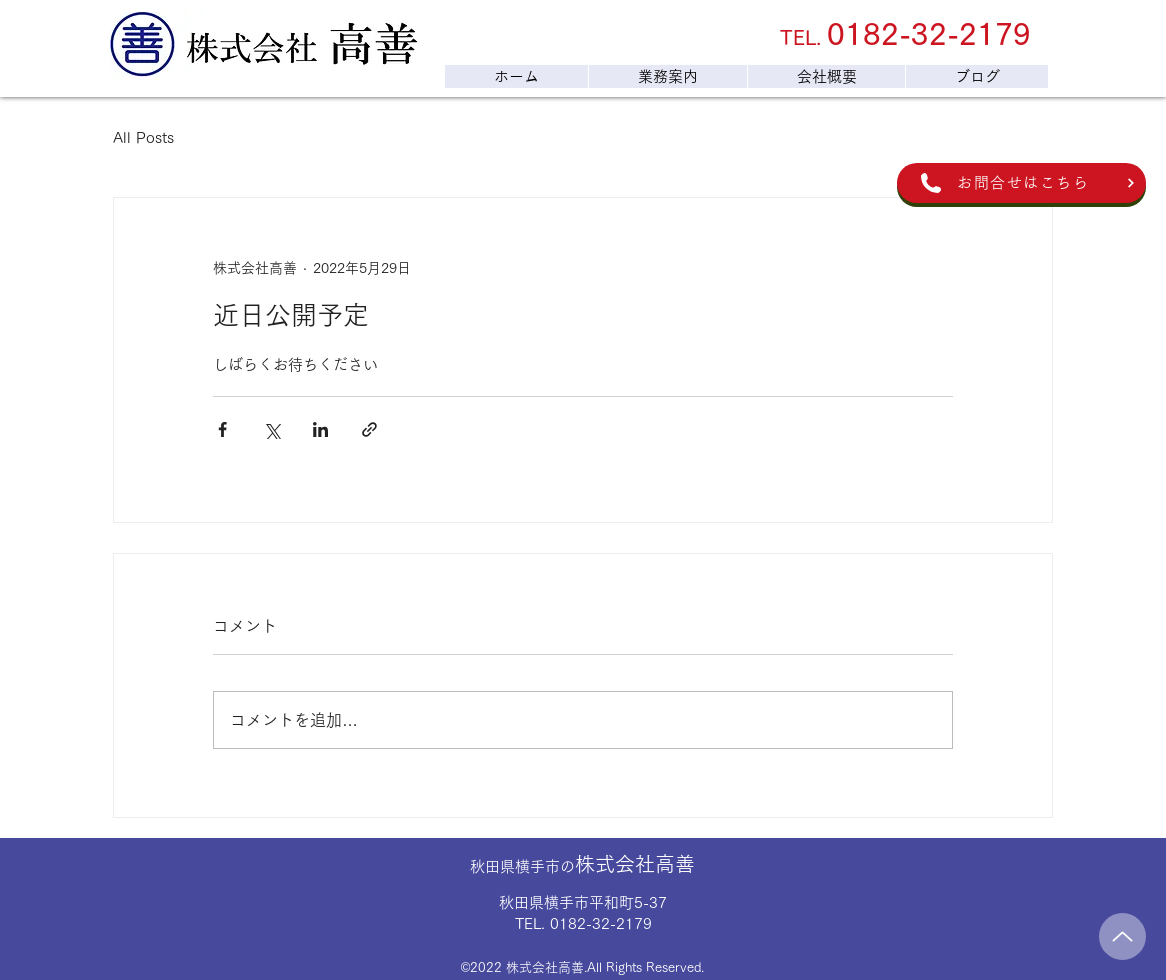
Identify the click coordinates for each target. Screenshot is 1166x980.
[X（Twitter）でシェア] (271, 429)
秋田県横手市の (582, 866)
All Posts (143, 137)
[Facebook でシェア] (222, 429)
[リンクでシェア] (369, 429)
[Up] (1122, 936)
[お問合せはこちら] (1021, 183)
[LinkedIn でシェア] (320, 429)
